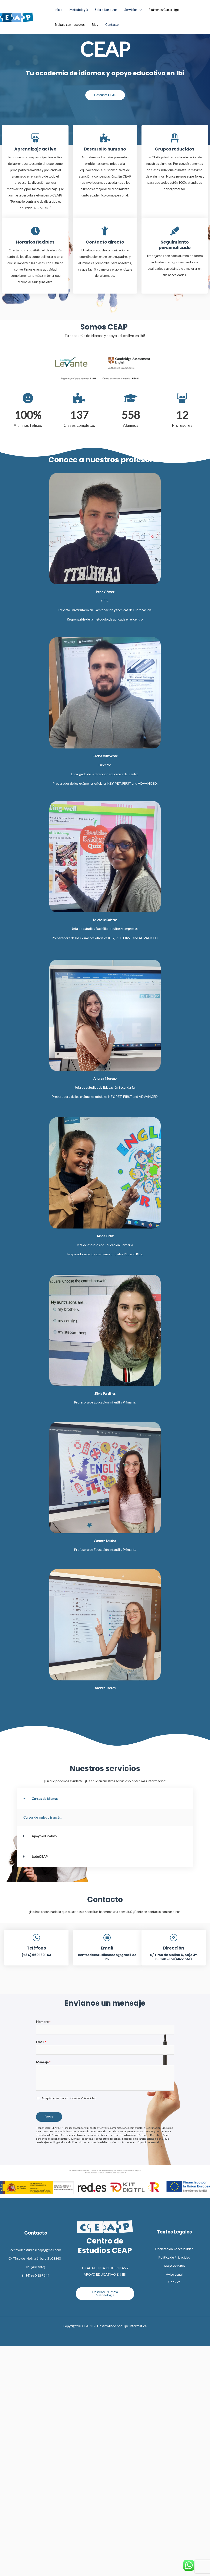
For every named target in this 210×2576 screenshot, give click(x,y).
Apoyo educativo (44, 1864)
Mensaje (43, 2102)
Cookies (174, 2282)
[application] (138, 9)
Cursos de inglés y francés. (42, 1845)
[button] (105, 1826)
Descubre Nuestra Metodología (105, 2293)
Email (41, 2081)
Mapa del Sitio (174, 2266)
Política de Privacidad (174, 2257)
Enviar (49, 2156)
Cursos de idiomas (45, 1826)
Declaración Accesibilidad (174, 2249)
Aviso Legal (174, 2274)
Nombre (43, 2061)
